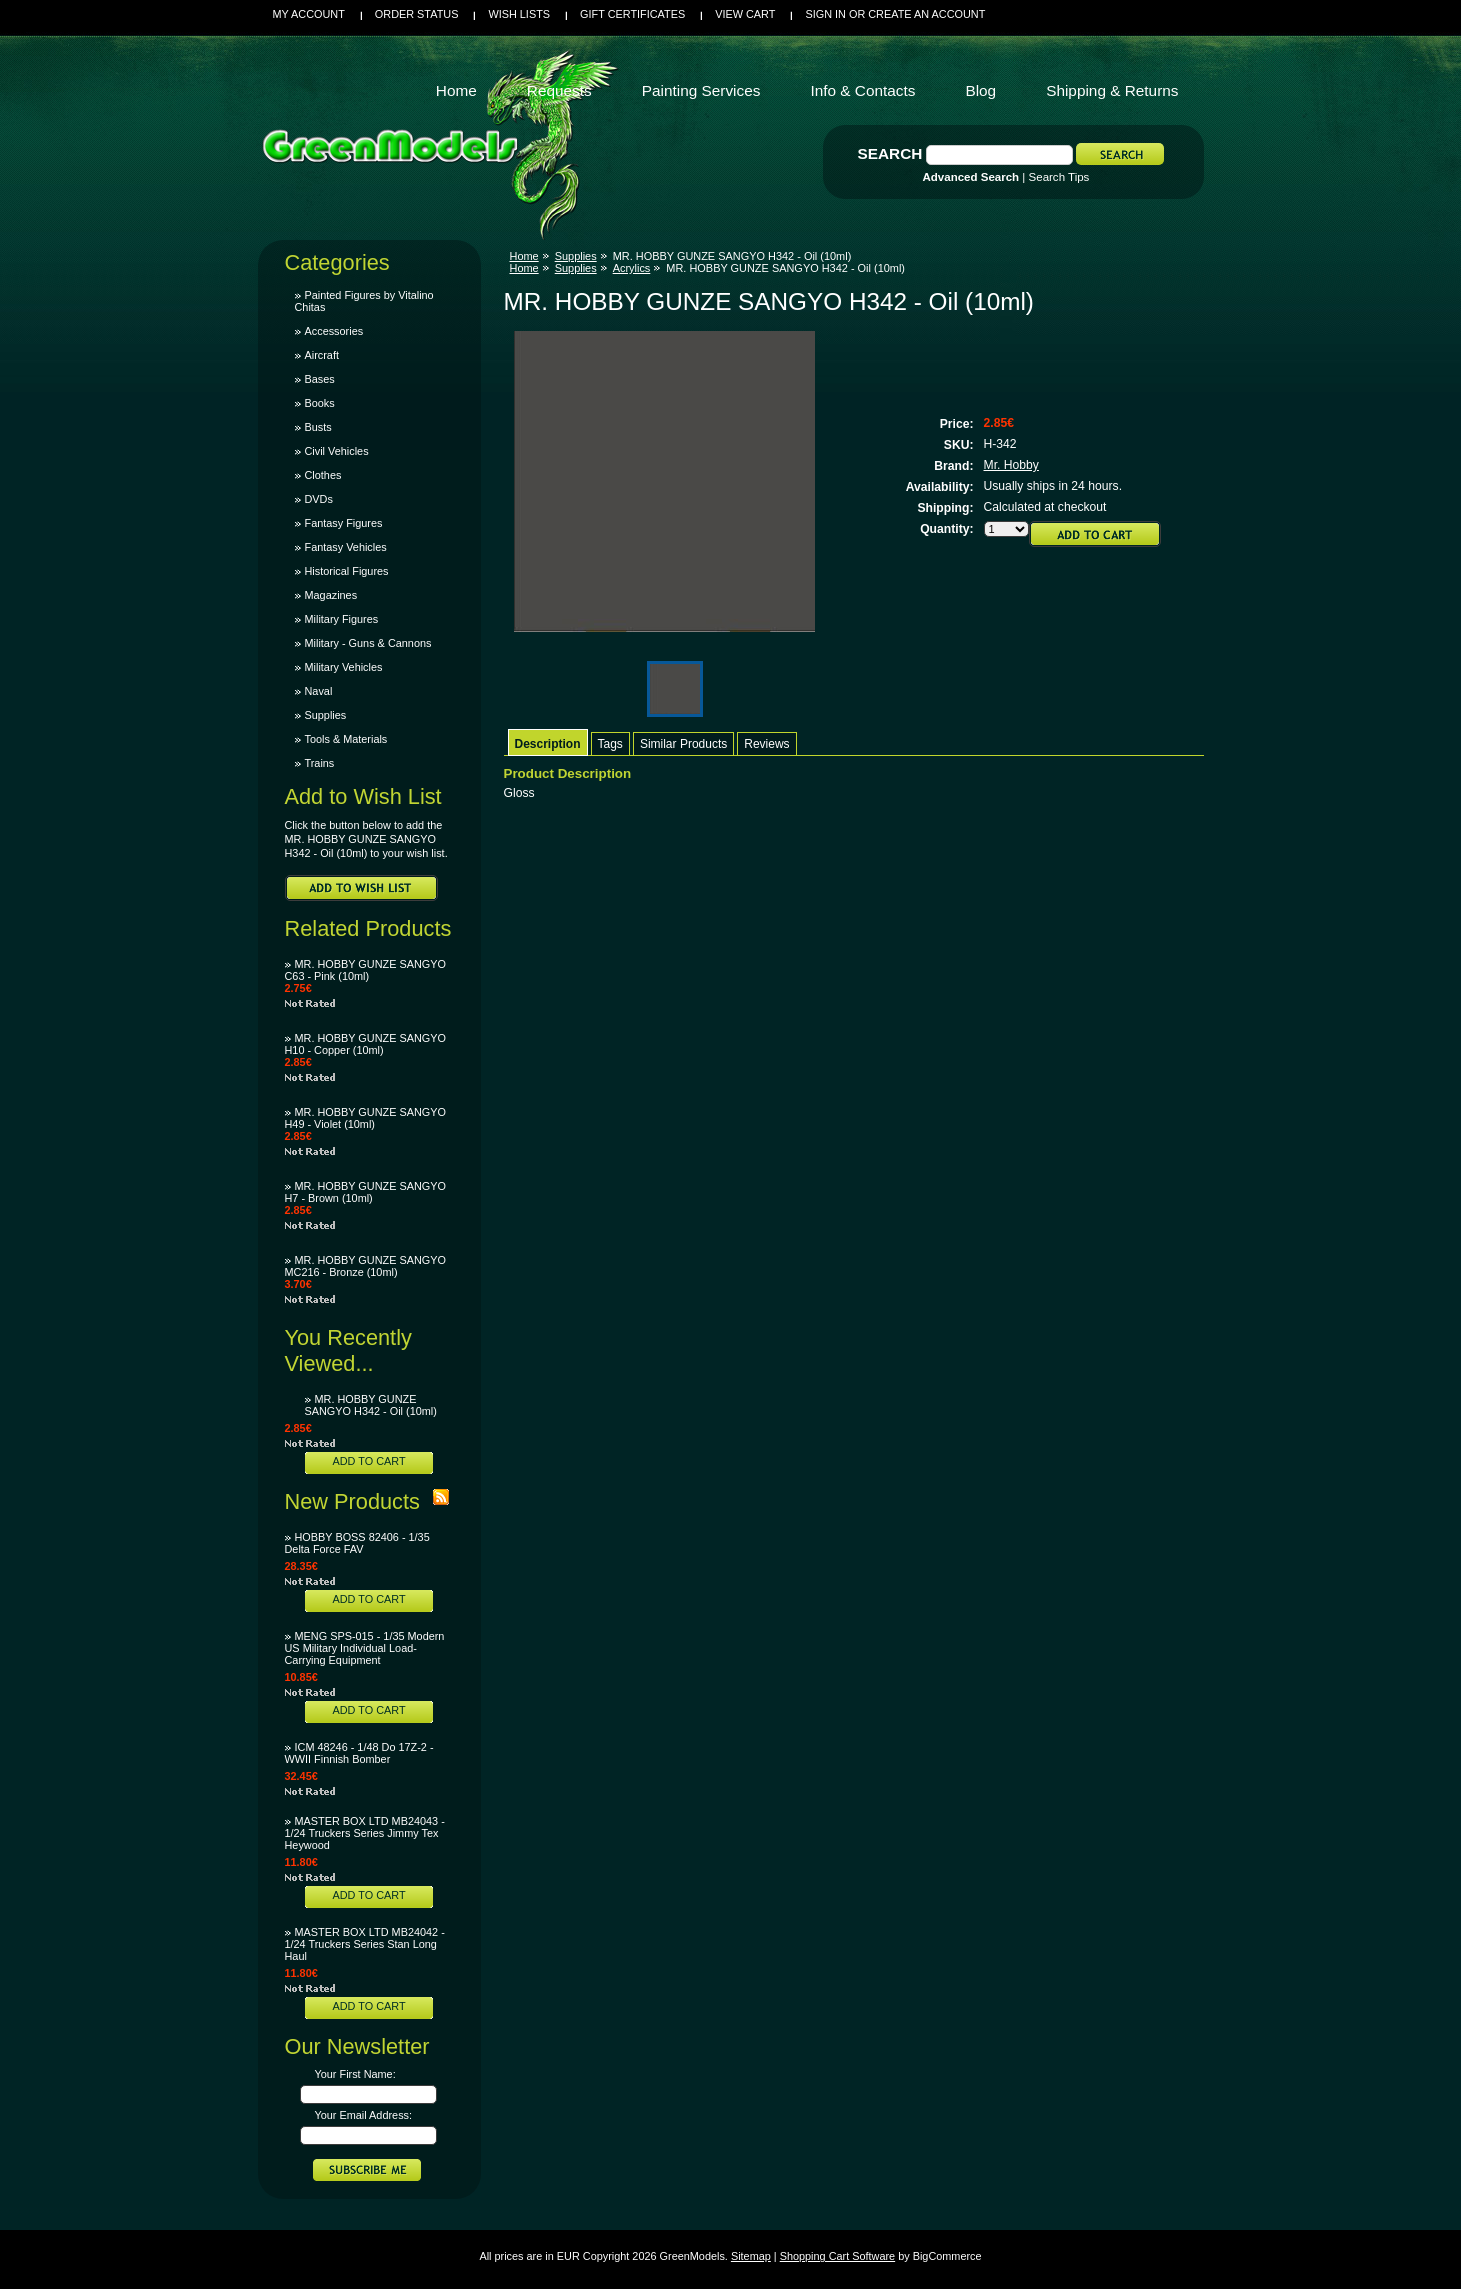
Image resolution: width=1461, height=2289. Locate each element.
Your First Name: (355, 2074)
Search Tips (1059, 177)
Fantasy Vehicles (346, 547)
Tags (610, 744)
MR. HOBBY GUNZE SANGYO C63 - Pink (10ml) (365, 970)
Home (524, 256)
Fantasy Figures (344, 523)
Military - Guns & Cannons (368, 643)
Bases (320, 379)
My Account (309, 14)
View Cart (745, 14)
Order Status (417, 14)
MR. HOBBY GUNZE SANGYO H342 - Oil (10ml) (371, 1405)
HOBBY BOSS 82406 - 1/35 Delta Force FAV (357, 1543)
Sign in (825, 14)
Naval (319, 691)
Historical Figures (347, 571)
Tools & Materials (346, 739)
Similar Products (683, 744)
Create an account (926, 14)
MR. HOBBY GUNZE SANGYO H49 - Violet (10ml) (365, 1118)
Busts (318, 427)
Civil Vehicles (337, 451)
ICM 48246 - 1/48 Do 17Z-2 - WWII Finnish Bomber (359, 1753)
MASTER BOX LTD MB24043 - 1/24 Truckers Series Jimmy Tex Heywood (365, 1833)
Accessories (334, 331)
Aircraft (322, 355)
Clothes (323, 475)
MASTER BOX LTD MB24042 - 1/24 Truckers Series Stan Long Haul (365, 1944)
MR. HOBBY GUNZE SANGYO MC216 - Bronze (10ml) (365, 1266)
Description (548, 744)
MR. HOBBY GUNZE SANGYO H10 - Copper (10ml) (365, 1044)
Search (890, 153)
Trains (320, 763)
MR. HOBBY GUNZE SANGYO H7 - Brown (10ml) (365, 1192)
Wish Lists (519, 14)
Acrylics (632, 268)
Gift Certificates (632, 14)
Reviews (766, 744)
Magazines (331, 595)
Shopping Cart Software (837, 2256)
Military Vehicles (344, 667)
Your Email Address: (364, 2115)
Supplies (326, 715)
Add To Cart (368, 1461)
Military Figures (342, 619)
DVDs (319, 499)
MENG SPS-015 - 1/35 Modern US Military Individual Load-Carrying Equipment (365, 1648)
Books (320, 403)
